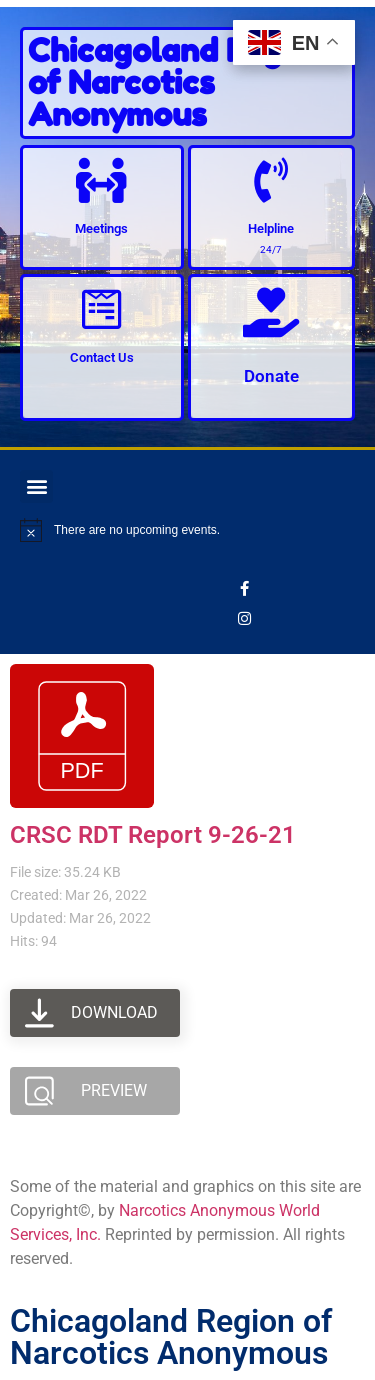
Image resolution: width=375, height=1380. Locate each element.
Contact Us (102, 357)
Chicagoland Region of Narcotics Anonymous (178, 82)
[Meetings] (101, 180)
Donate (271, 376)
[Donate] (271, 312)
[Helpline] (271, 180)
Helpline (271, 228)
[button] (36, 486)
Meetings (101, 228)
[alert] (187, 530)
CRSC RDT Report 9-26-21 (153, 835)
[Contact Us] (101, 309)
